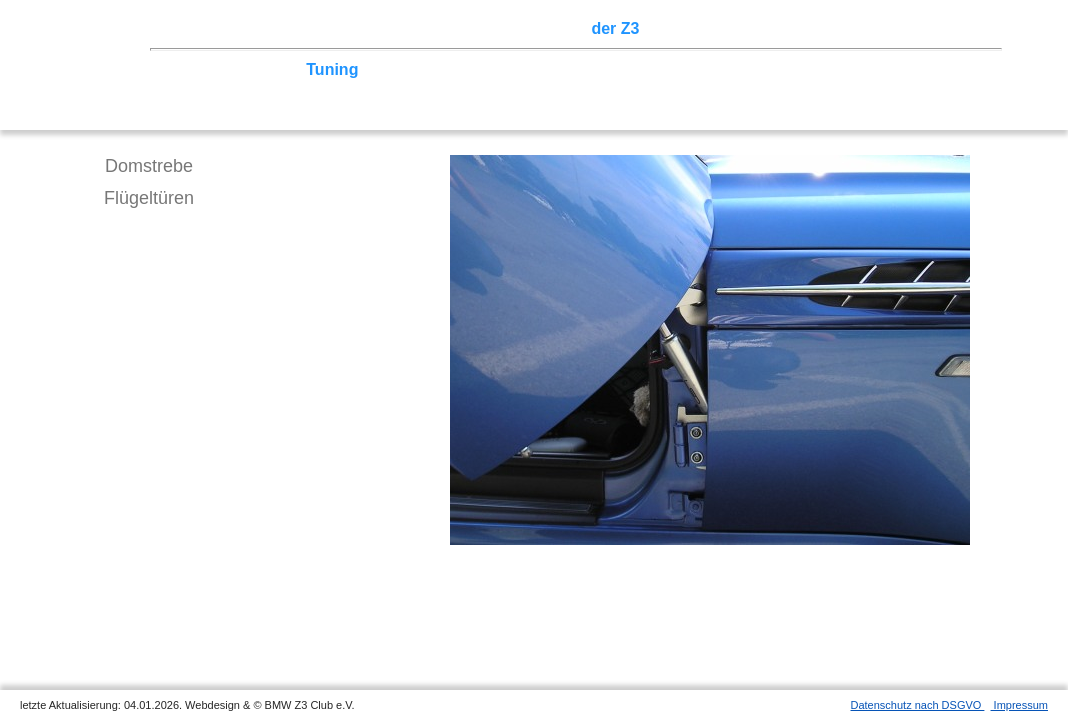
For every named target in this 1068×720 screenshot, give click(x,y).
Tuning (332, 69)
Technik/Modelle (234, 69)
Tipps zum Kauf (427, 69)
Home (195, 28)
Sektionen (543, 28)
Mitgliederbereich (897, 28)
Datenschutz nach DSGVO (918, 705)
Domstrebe (149, 166)
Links (800, 28)
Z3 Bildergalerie (709, 28)
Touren (340, 28)
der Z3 (615, 28)
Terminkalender (436, 28)
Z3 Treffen (265, 28)
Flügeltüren (149, 198)
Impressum (1019, 705)
